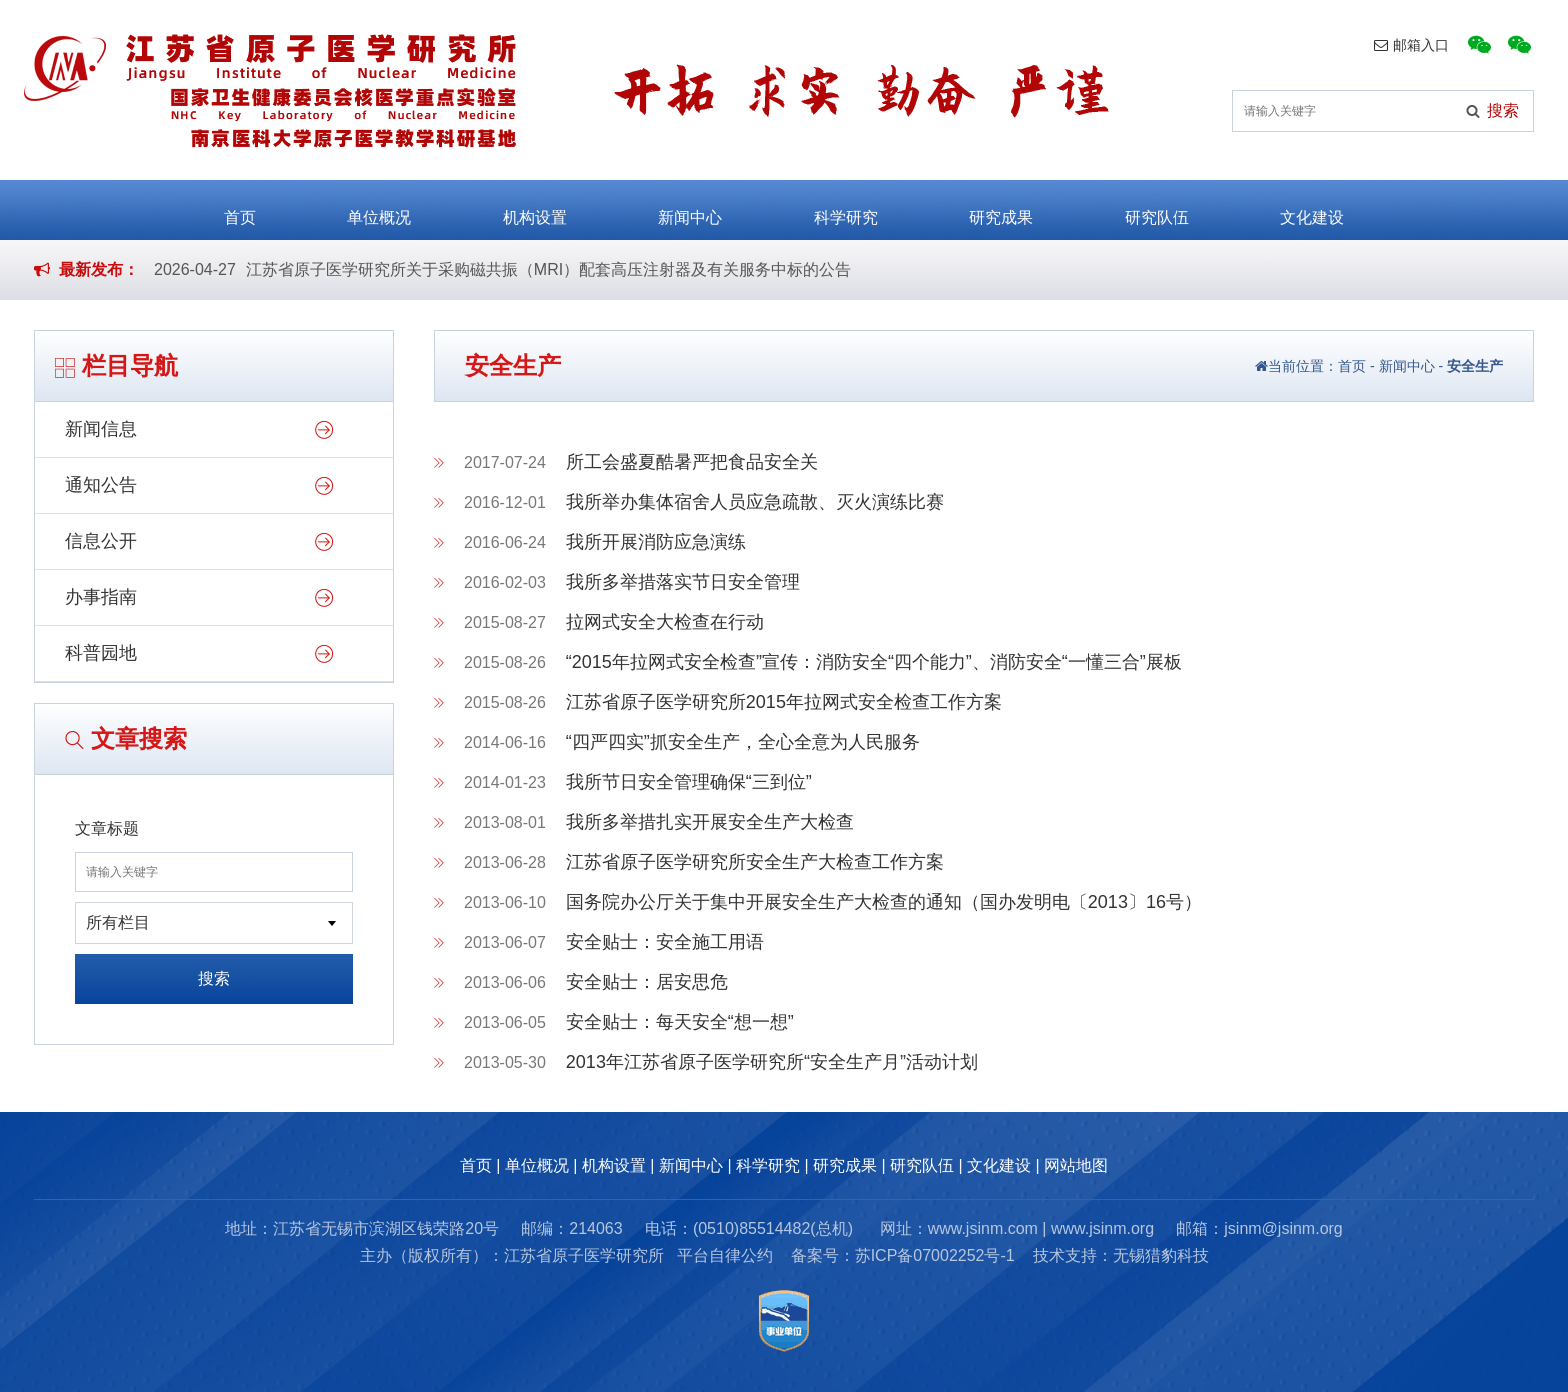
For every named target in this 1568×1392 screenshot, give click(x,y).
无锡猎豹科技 (1161, 1255)
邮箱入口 (1411, 45)
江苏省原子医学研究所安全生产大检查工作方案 (755, 862)
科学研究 (846, 208)
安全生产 (1475, 366)
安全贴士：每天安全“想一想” (680, 1022)
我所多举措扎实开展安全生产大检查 (710, 822)
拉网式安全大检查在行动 (665, 622)
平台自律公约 (725, 1255)
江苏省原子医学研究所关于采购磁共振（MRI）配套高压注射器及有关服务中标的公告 (548, 269)
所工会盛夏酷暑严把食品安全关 (692, 462)
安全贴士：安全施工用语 (665, 942)
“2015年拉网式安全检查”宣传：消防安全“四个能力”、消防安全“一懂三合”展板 (874, 662)
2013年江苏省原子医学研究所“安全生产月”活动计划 (772, 1062)
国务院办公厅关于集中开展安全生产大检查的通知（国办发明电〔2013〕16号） (884, 902)
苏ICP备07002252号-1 (935, 1255)
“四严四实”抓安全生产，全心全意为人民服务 (743, 742)
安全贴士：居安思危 (647, 982)
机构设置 (535, 208)
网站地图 (1076, 1165)
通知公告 (101, 485)
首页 (240, 208)
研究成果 (1001, 208)
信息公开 (101, 541)
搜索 (214, 978)
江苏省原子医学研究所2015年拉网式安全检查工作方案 (784, 702)
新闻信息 (101, 429)
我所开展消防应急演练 (656, 542)
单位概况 (379, 208)
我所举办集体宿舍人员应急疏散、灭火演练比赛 (755, 502)
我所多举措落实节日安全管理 (683, 582)
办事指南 (101, 597)
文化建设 (1312, 208)
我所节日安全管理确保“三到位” (689, 782)
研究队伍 (1157, 208)
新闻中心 (690, 208)
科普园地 (101, 653)
